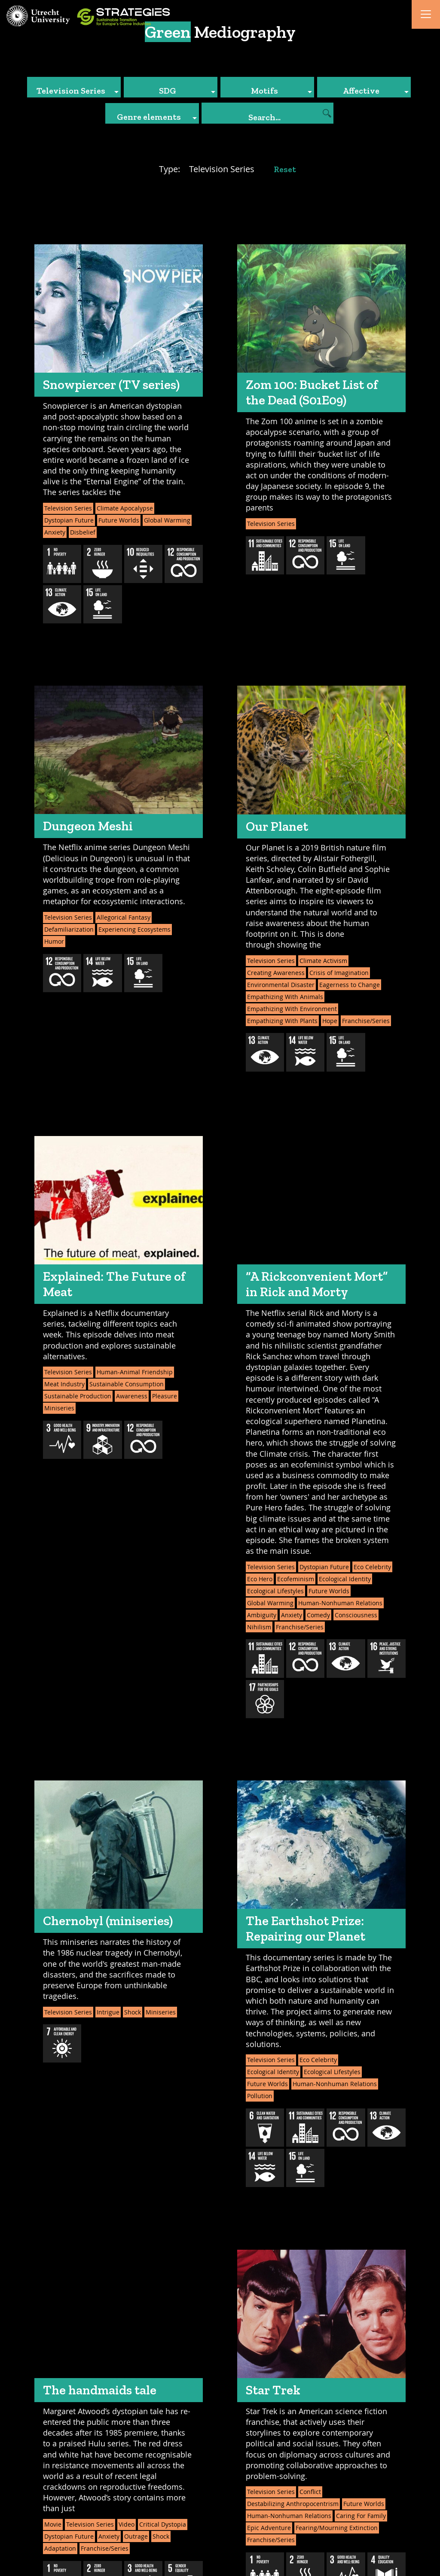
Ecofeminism (295, 1579)
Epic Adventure (269, 2528)
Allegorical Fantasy (123, 917)
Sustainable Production (77, 1396)
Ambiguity (261, 1615)
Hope (329, 1021)
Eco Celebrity (372, 1567)
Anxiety (54, 532)
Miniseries (59, 1408)
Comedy (318, 1615)
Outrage (136, 2536)
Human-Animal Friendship (135, 1372)
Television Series (68, 508)
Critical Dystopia (162, 2524)
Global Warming (167, 520)
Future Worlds (118, 520)
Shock (132, 2012)
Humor (54, 941)
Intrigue (108, 2012)
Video (126, 2524)
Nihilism (259, 1627)
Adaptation (60, 2548)
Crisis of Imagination (339, 973)
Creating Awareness (276, 973)
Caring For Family (361, 2516)
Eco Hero (259, 1579)
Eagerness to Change (349, 985)
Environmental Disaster (281, 985)
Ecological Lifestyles (275, 1591)
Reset (285, 169)
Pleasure (164, 1396)
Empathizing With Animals (285, 997)
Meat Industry (64, 1384)
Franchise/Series (366, 1021)
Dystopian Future (69, 520)
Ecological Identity (345, 1579)
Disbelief (82, 532)
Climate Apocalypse (125, 508)
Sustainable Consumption (126, 1384)
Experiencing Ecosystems (134, 929)
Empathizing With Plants (282, 1021)
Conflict (310, 2492)
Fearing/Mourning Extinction (337, 2528)
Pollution (259, 2096)
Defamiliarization (69, 929)
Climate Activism (323, 961)
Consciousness (356, 1615)
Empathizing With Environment (292, 1009)
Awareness (131, 1396)
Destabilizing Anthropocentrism (293, 2504)
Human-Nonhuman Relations (340, 1603)
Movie (52, 2524)
